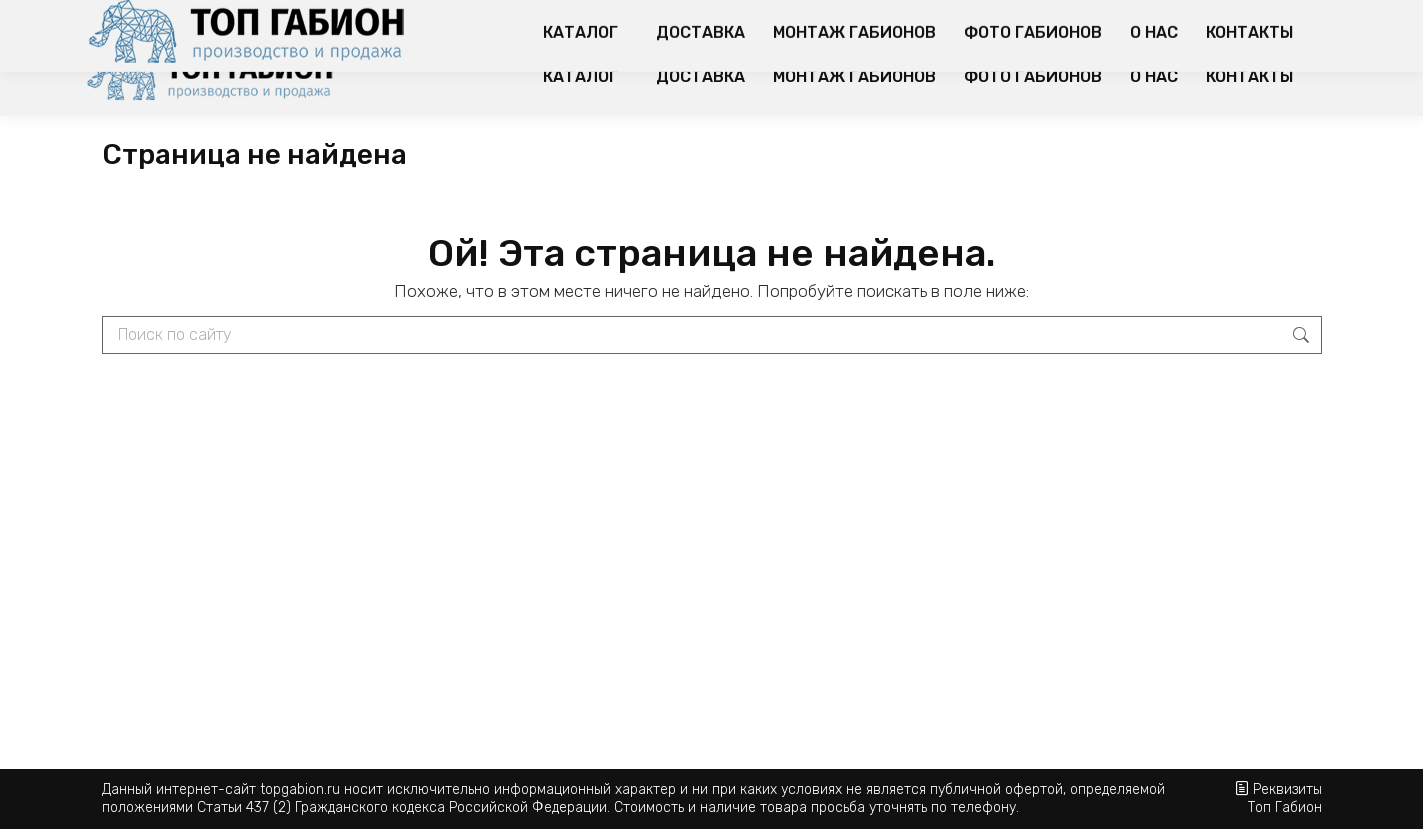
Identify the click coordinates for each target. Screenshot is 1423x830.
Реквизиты (1287, 789)
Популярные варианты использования (886, 19)
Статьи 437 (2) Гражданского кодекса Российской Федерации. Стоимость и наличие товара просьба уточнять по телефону (606, 807)
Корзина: (1226, 18)
